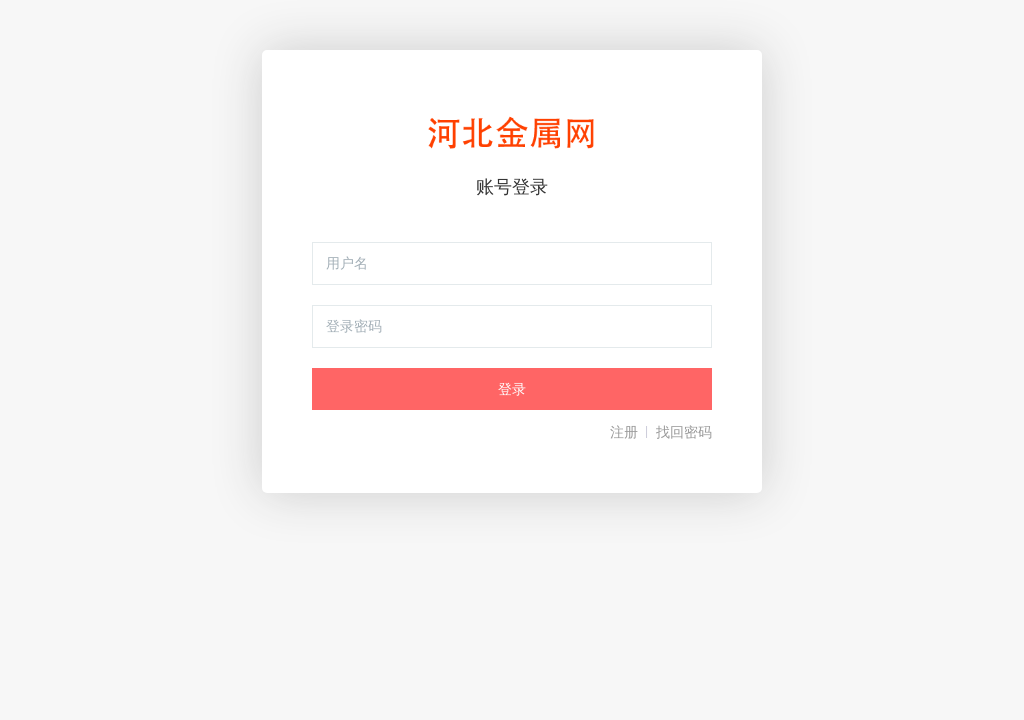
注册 (624, 432)
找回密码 (684, 432)
